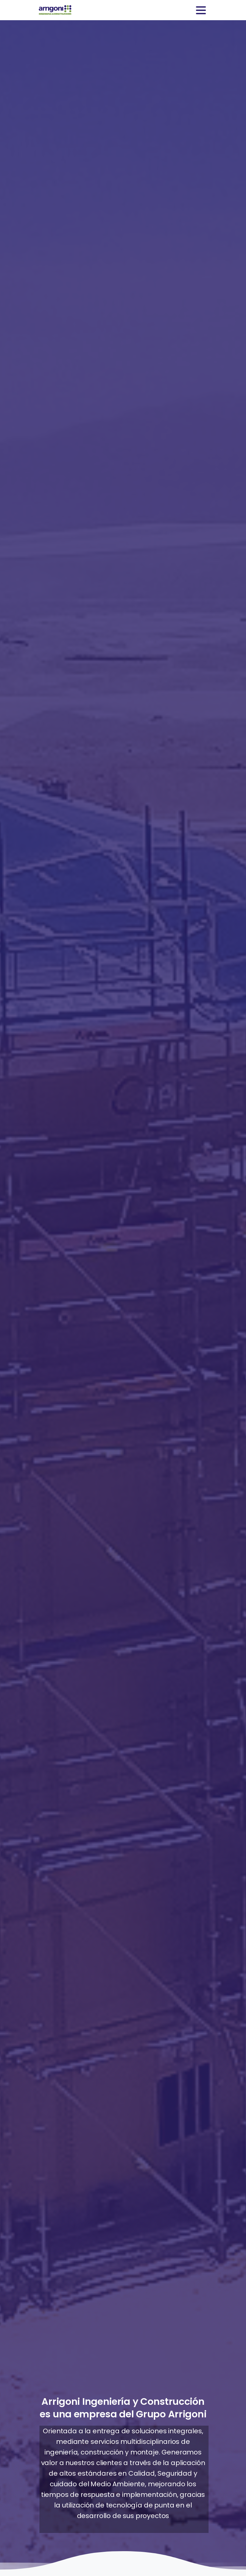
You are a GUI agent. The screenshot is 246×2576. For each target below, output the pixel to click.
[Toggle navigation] (201, 10)
